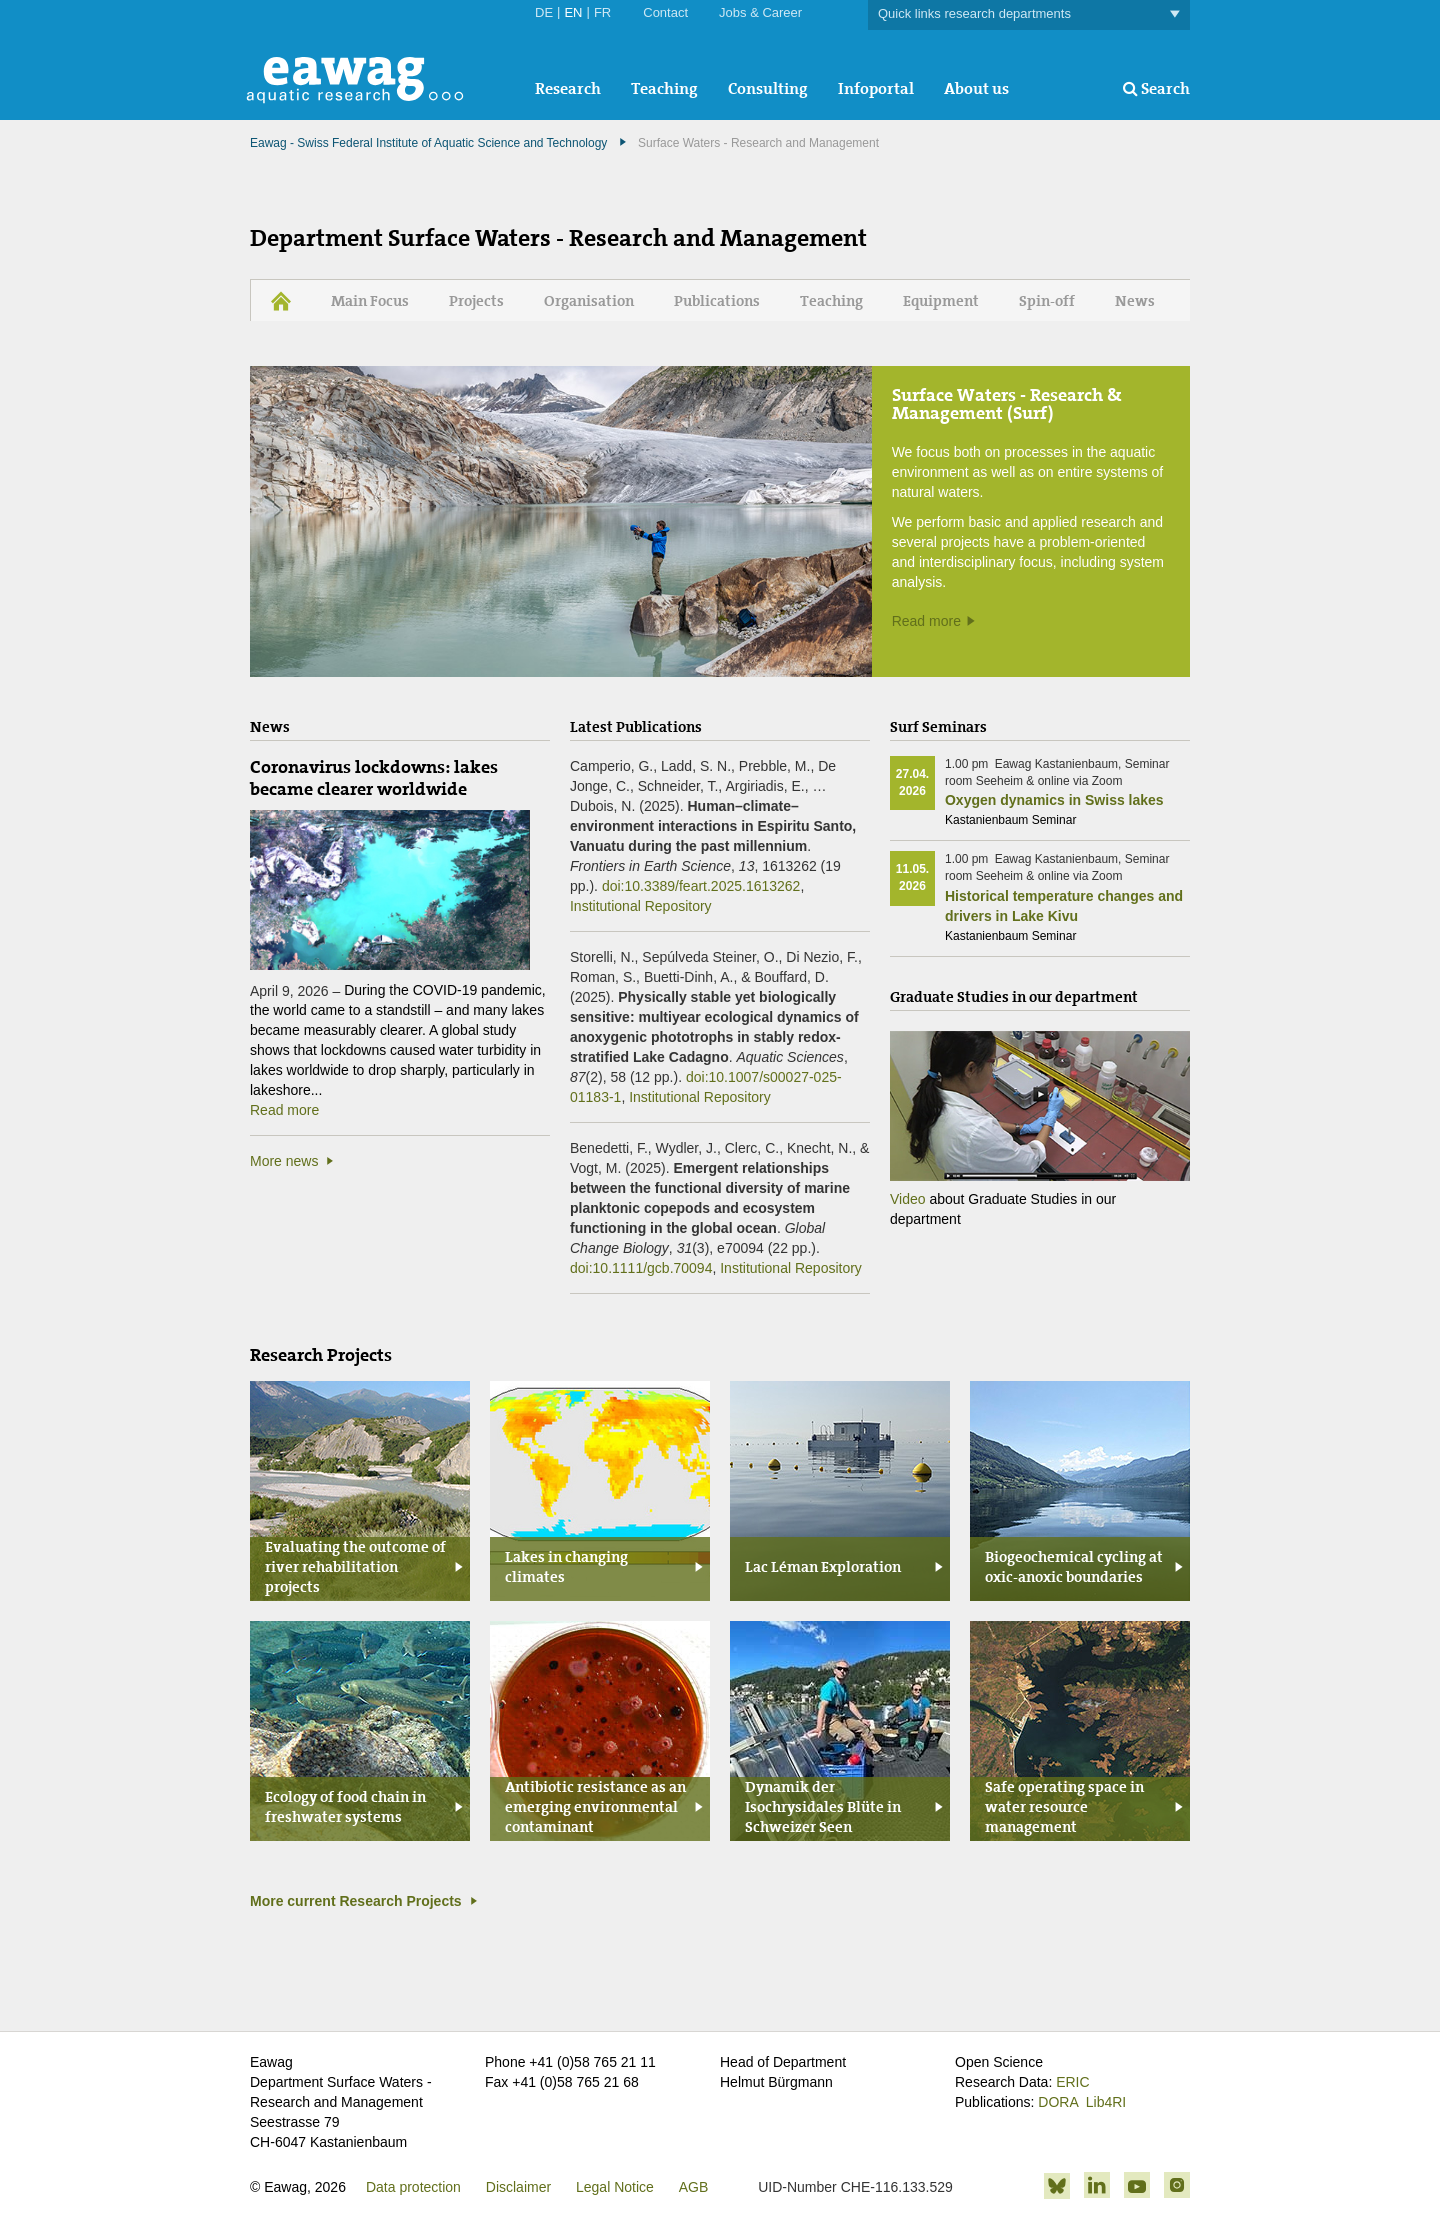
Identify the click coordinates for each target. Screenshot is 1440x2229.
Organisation (589, 301)
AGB (694, 2187)
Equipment (941, 301)
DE (544, 12)
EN (573, 12)
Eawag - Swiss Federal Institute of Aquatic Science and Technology (428, 143)
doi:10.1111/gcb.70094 (641, 1268)
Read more (926, 621)
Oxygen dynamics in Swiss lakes (1054, 800)
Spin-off (1047, 301)
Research (568, 88)
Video (908, 1199)
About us (976, 88)
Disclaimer (518, 2187)
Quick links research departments (1029, 14)
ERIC (1072, 2082)
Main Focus (370, 301)
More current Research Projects (356, 1901)
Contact (665, 12)
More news (284, 1161)
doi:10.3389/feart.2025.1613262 (701, 886)
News (1135, 301)
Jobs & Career (760, 12)
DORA (1058, 2102)
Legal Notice (615, 2187)
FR (602, 12)
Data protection (413, 2187)
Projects (476, 301)
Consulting (768, 88)
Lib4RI (1106, 2102)
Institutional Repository (641, 906)
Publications (717, 301)
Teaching (664, 88)
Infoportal (876, 88)
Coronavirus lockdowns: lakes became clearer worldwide (374, 778)
